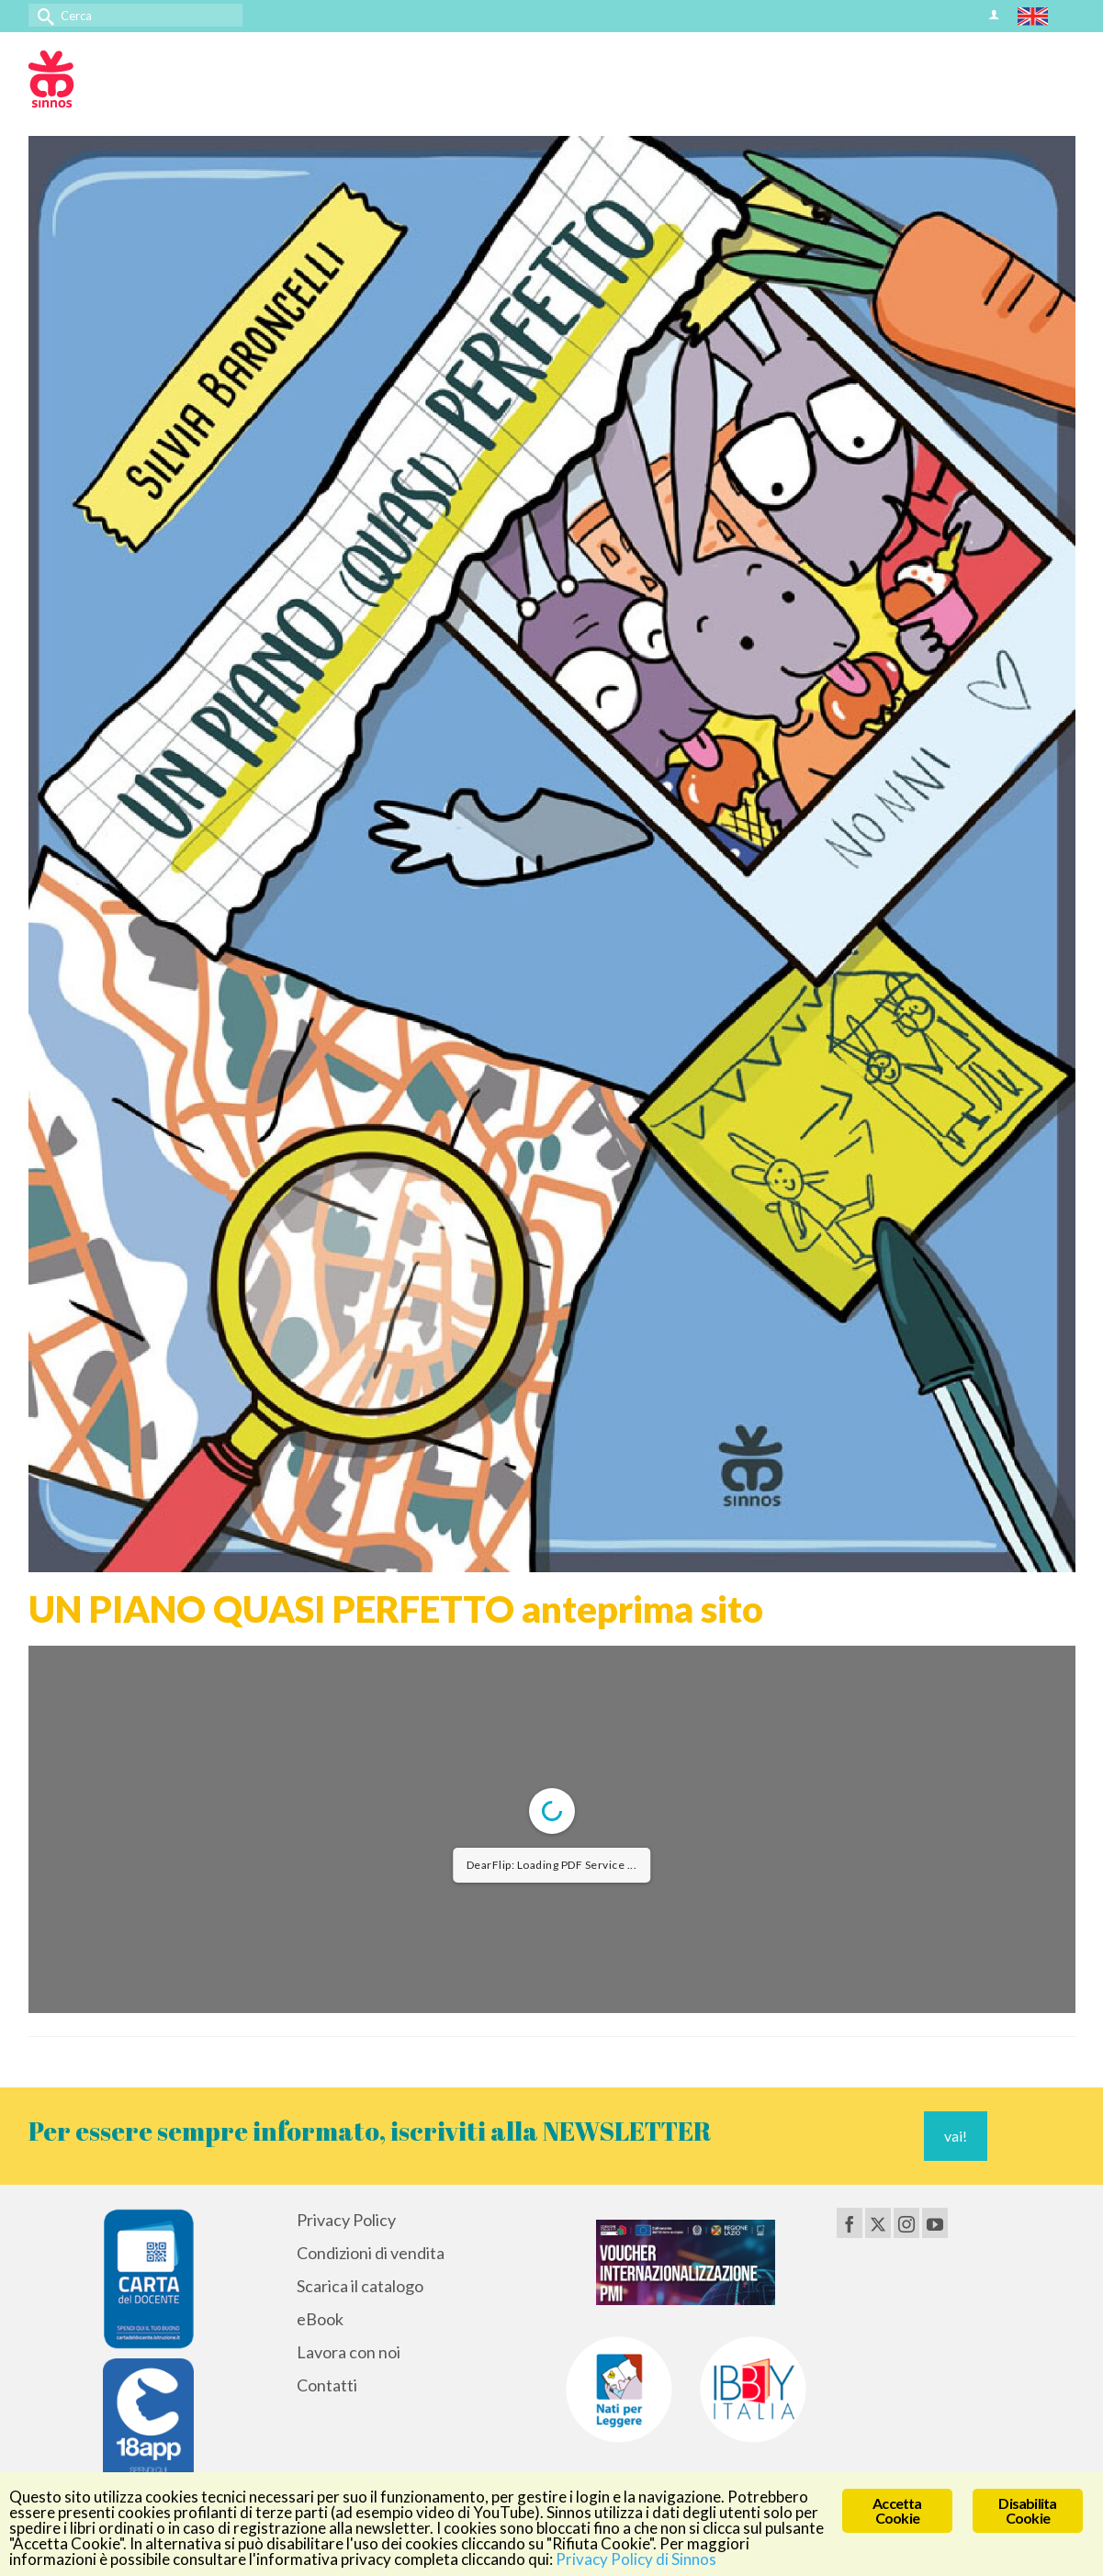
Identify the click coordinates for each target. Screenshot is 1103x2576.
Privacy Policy (346, 2220)
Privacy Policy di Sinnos (636, 2559)
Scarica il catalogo (360, 2286)
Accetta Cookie (896, 2510)
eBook (320, 2319)
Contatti (327, 2385)
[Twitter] (878, 2222)
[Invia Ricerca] (42, 15)
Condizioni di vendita (371, 2253)
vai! (955, 2135)
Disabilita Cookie (1027, 2510)
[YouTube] (935, 2222)
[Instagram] (906, 2222)
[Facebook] (849, 2222)
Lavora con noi (348, 2352)
